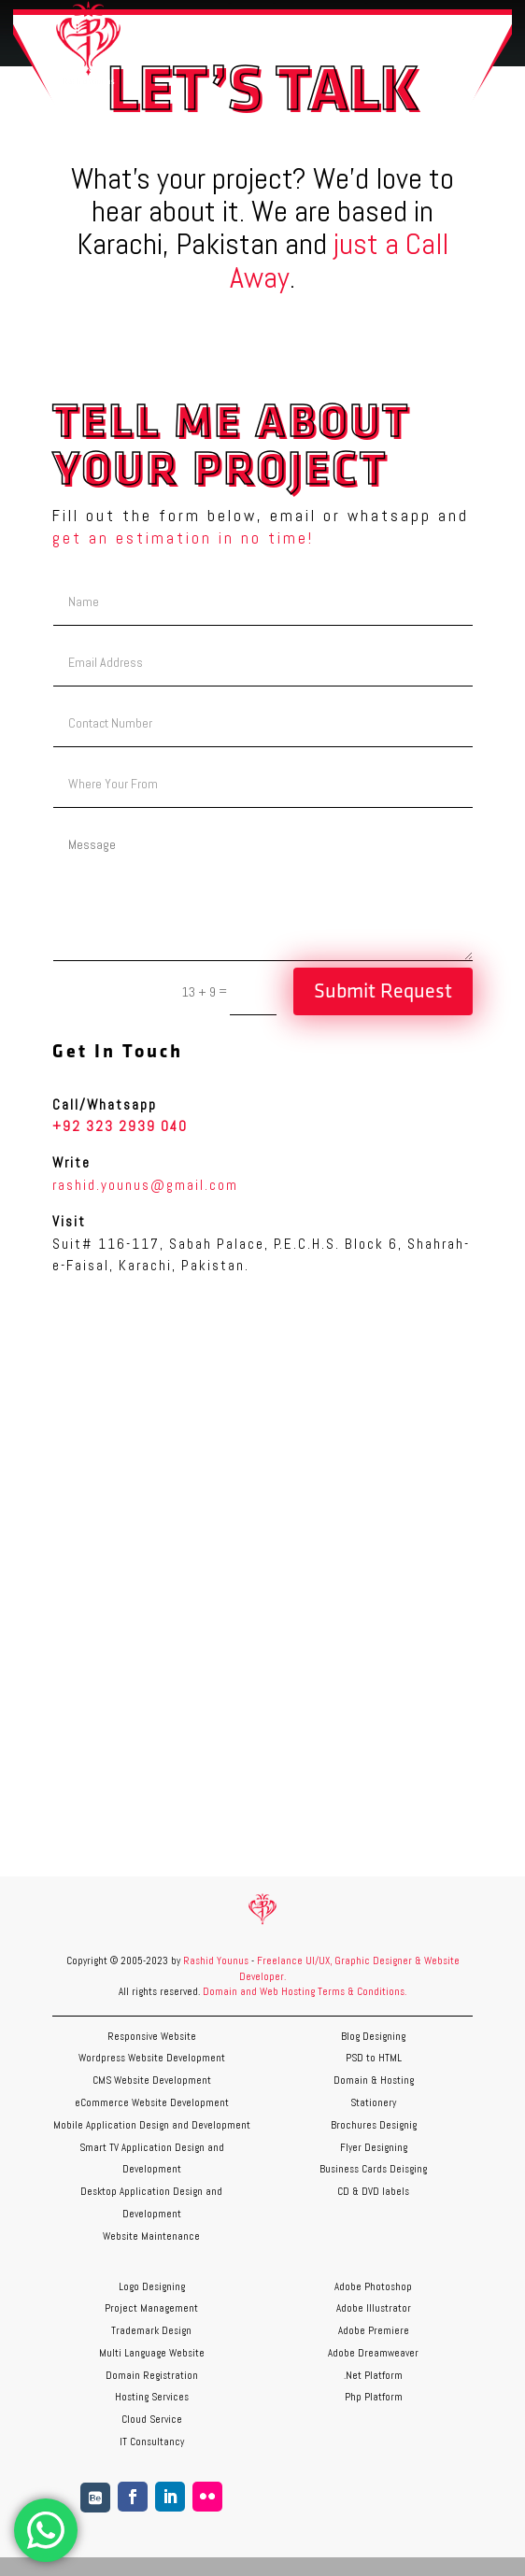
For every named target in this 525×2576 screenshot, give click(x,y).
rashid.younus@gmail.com (145, 1185)
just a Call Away (339, 260)
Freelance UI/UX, (294, 1960)
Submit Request (383, 991)
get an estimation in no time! (183, 538)
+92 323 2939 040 (120, 1126)
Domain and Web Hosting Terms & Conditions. (304, 1991)
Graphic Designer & (377, 1960)
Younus (232, 1960)
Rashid (200, 1960)
